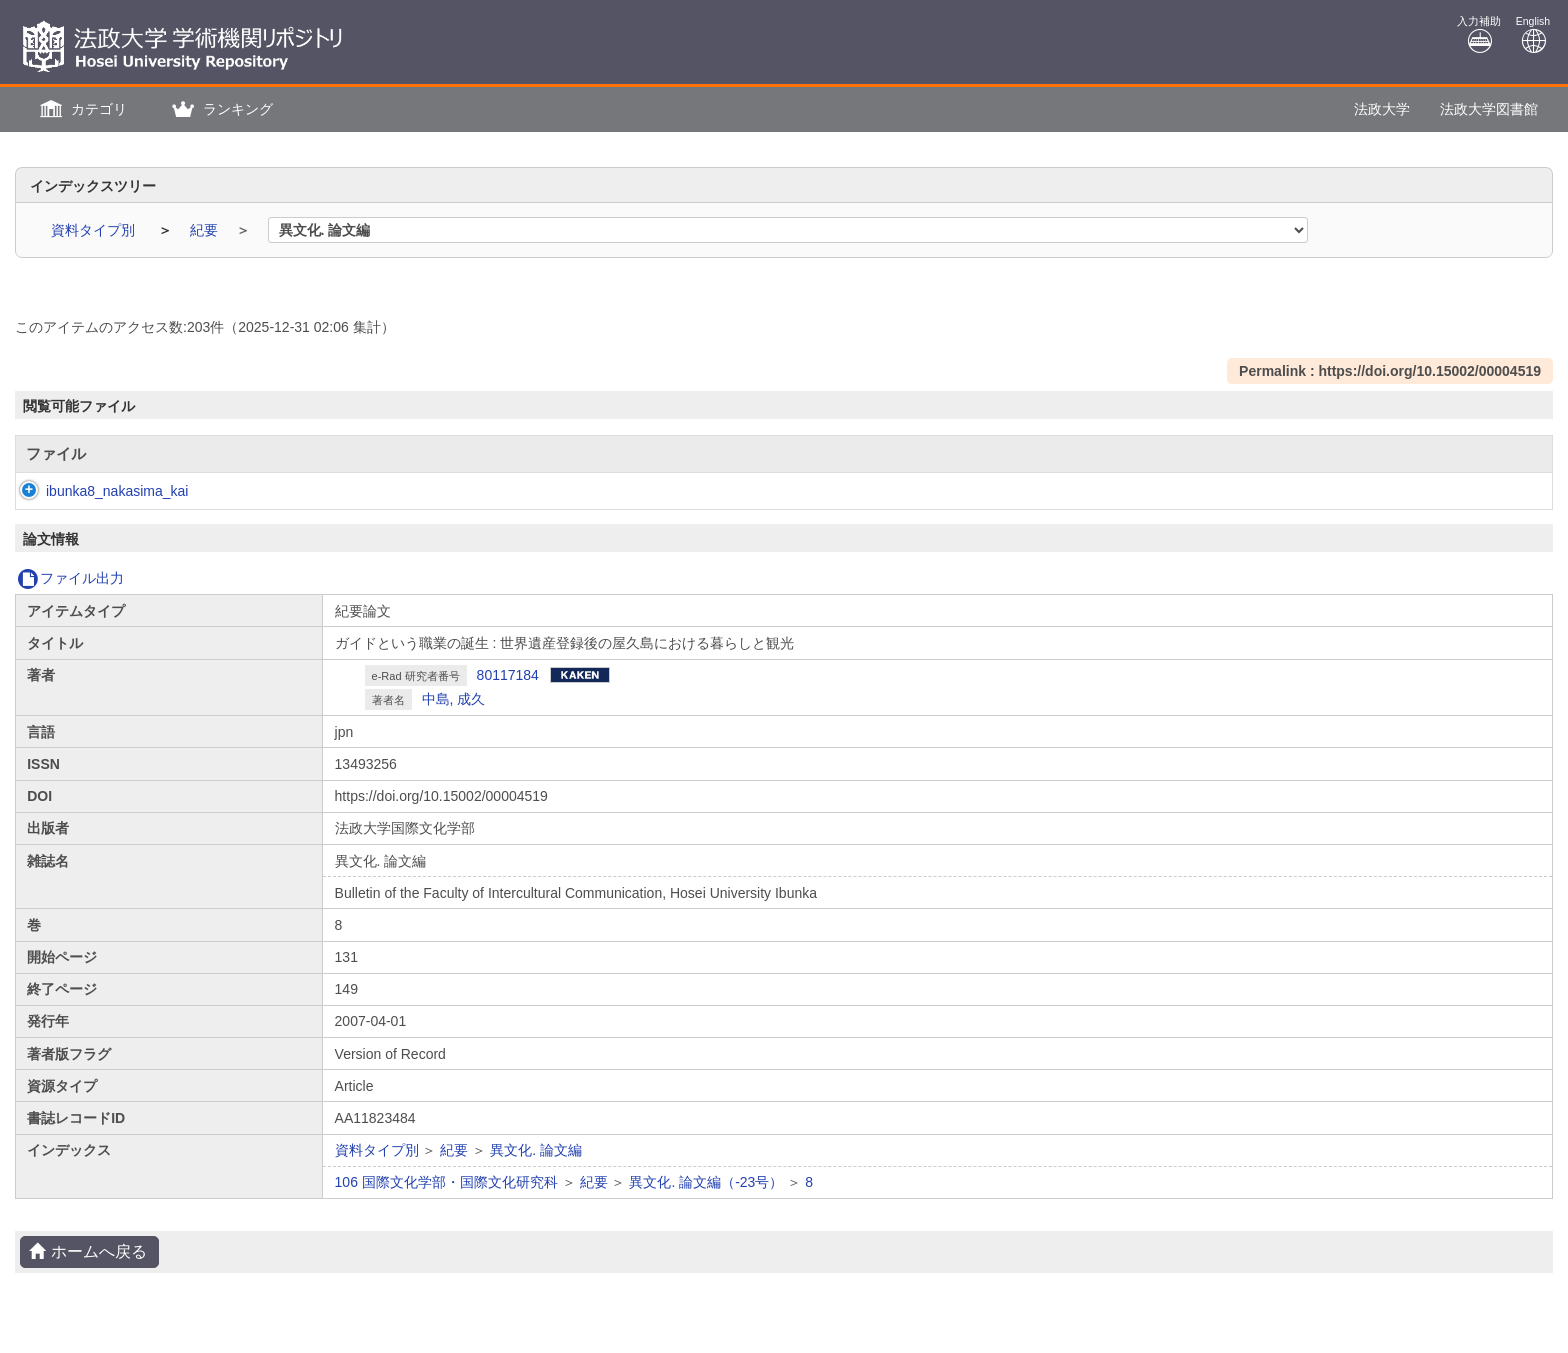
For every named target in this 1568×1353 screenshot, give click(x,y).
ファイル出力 (70, 578)
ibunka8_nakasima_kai (97, 491)
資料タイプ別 (95, 230)
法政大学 (1382, 109)
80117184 (508, 675)
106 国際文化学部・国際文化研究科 (446, 1182)
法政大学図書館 (1489, 109)
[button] (81, 109)
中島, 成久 (454, 699)
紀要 (206, 230)
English (1533, 34)
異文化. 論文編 (536, 1150)
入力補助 (1479, 34)
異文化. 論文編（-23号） (706, 1182)
